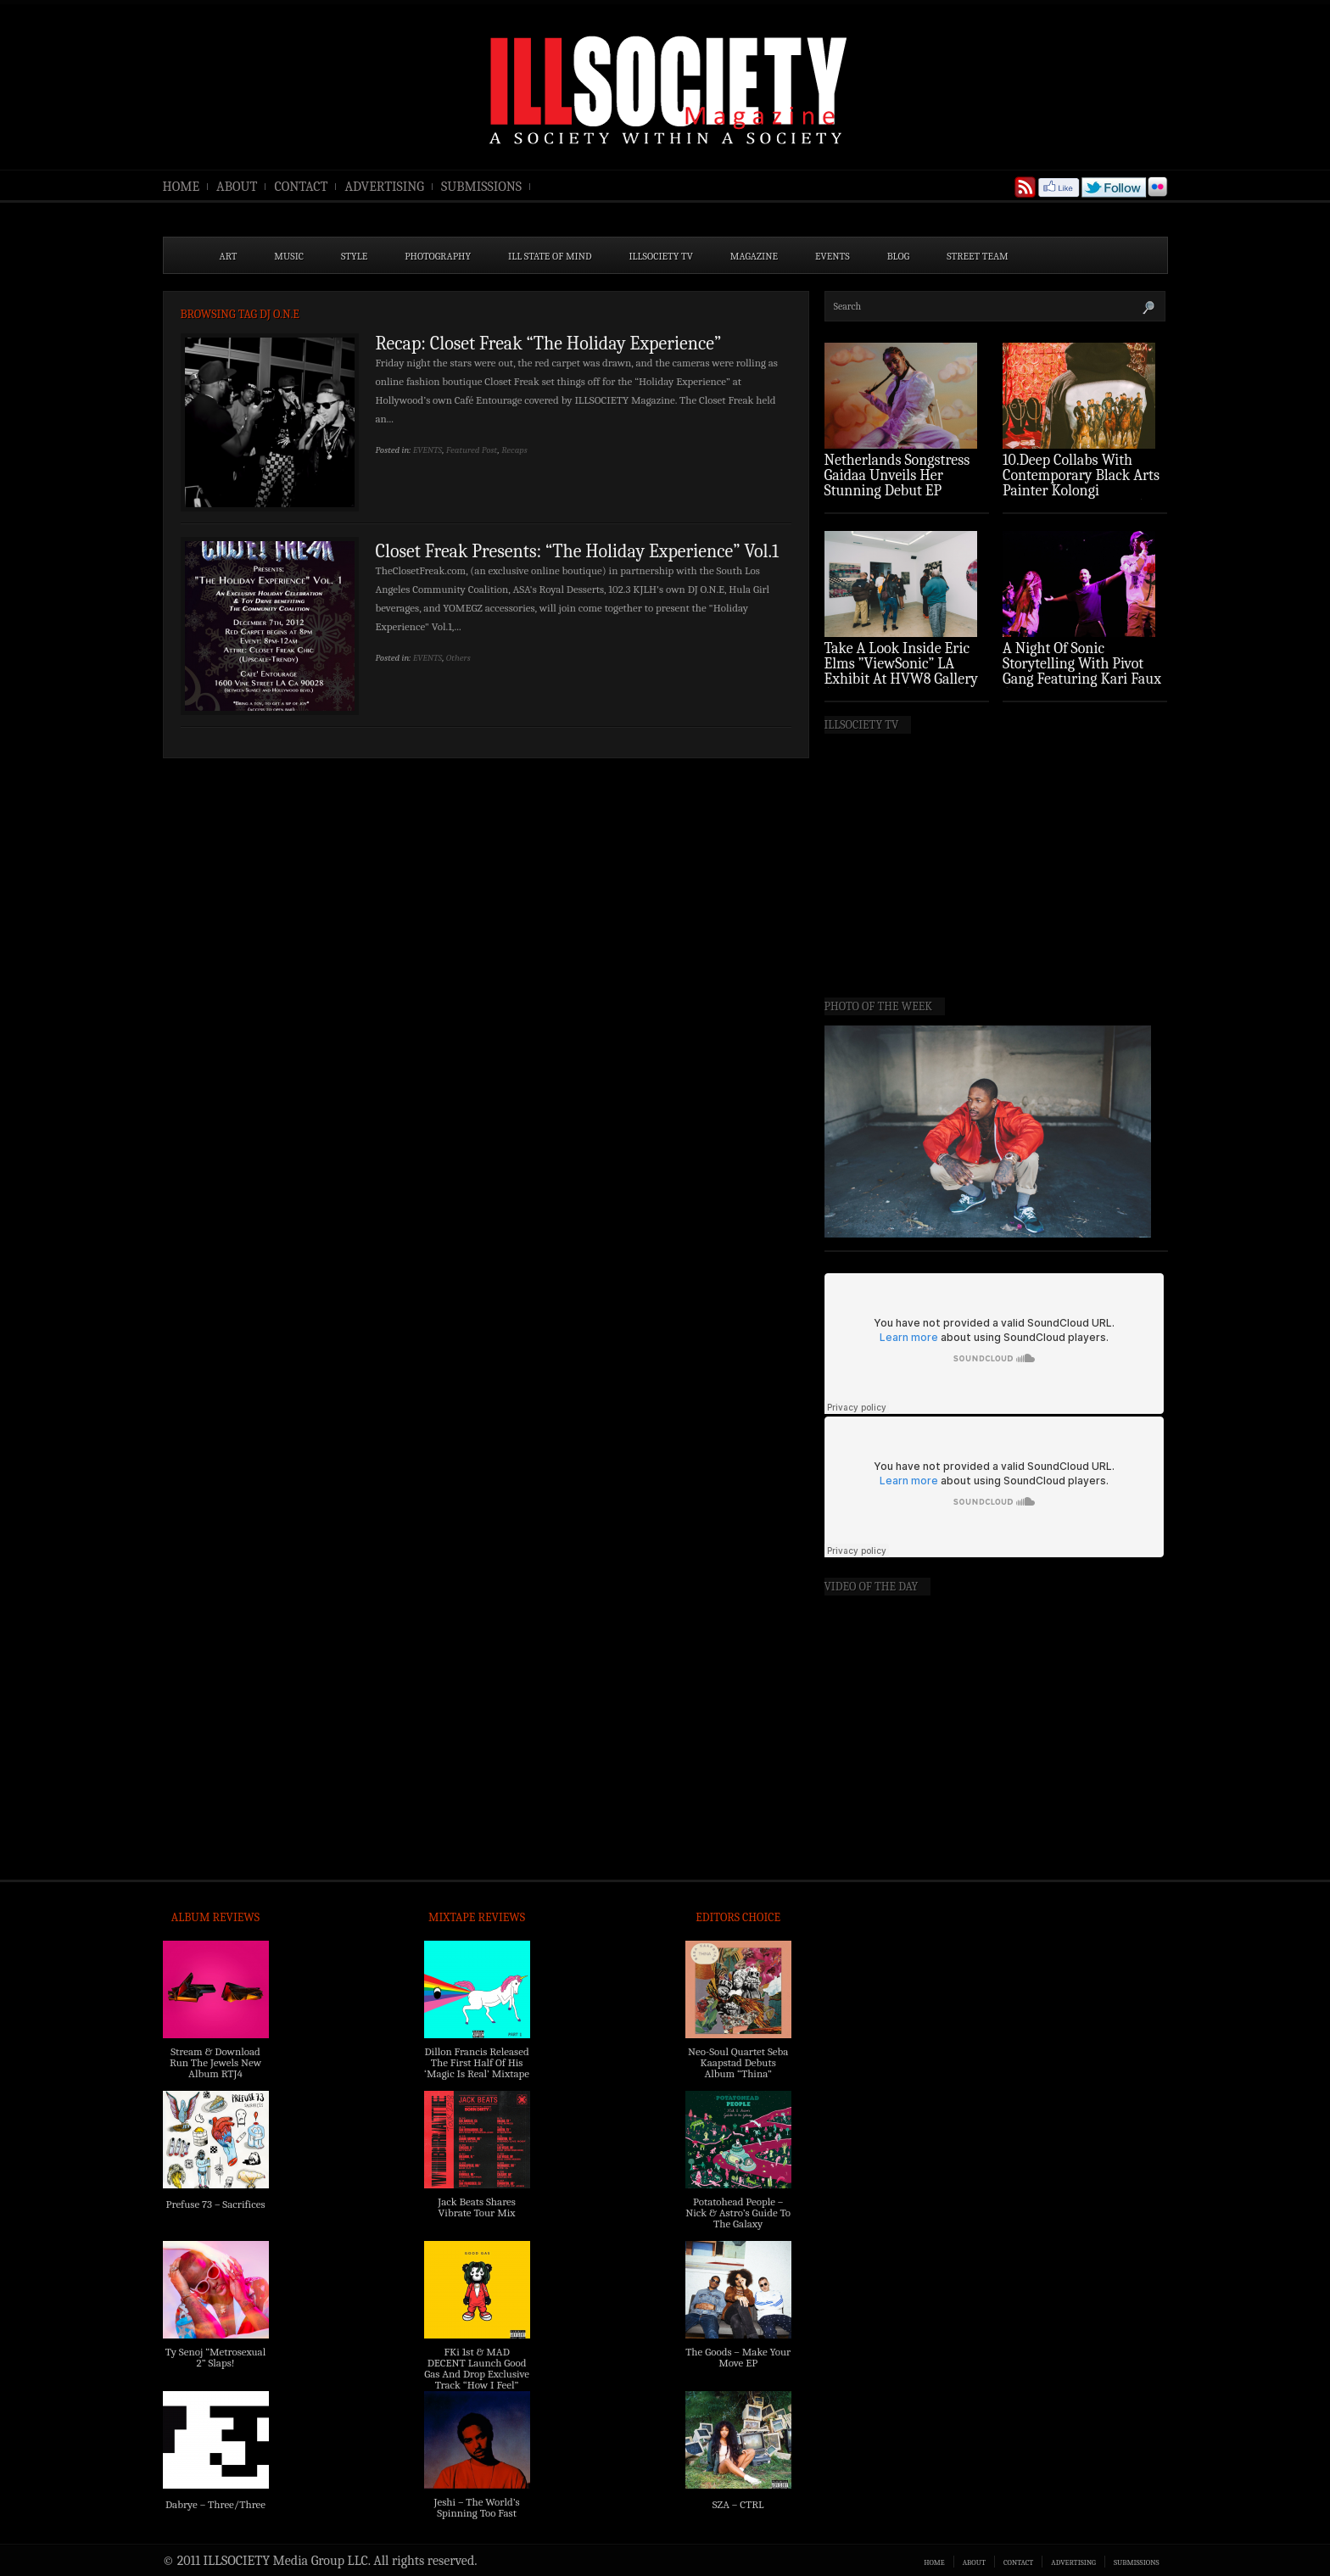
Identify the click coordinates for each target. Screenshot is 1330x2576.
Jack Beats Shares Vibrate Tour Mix (477, 2207)
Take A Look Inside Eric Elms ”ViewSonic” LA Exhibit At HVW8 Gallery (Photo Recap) (901, 671)
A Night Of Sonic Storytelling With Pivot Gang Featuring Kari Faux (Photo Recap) (1082, 671)
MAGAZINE (754, 256)
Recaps (514, 449)
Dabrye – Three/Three (215, 2504)
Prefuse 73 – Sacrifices (215, 2204)
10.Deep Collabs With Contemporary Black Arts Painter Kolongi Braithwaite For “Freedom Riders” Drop (1083, 490)
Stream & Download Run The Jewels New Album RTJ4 (215, 2062)
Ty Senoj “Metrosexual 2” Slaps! (215, 2357)
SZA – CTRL (738, 2504)
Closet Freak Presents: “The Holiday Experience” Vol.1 (578, 551)
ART (229, 256)
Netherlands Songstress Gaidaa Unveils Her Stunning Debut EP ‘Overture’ (897, 483)
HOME (181, 186)
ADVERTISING (384, 186)
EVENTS (832, 256)
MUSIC (289, 256)
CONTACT (300, 186)
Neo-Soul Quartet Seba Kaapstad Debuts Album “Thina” (738, 2062)
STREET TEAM (978, 256)
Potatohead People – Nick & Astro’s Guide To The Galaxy (738, 2212)
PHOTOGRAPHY (438, 256)
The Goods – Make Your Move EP (738, 2357)
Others (458, 657)
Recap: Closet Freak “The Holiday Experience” (549, 343)
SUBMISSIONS (481, 186)
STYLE (354, 256)
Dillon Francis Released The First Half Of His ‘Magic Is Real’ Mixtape (476, 2062)
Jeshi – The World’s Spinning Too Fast (476, 2507)
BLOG (898, 256)
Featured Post (472, 449)
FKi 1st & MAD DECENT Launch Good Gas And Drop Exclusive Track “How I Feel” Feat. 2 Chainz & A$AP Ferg (476, 2379)
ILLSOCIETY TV (660, 256)
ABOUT (236, 186)
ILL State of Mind (549, 256)
